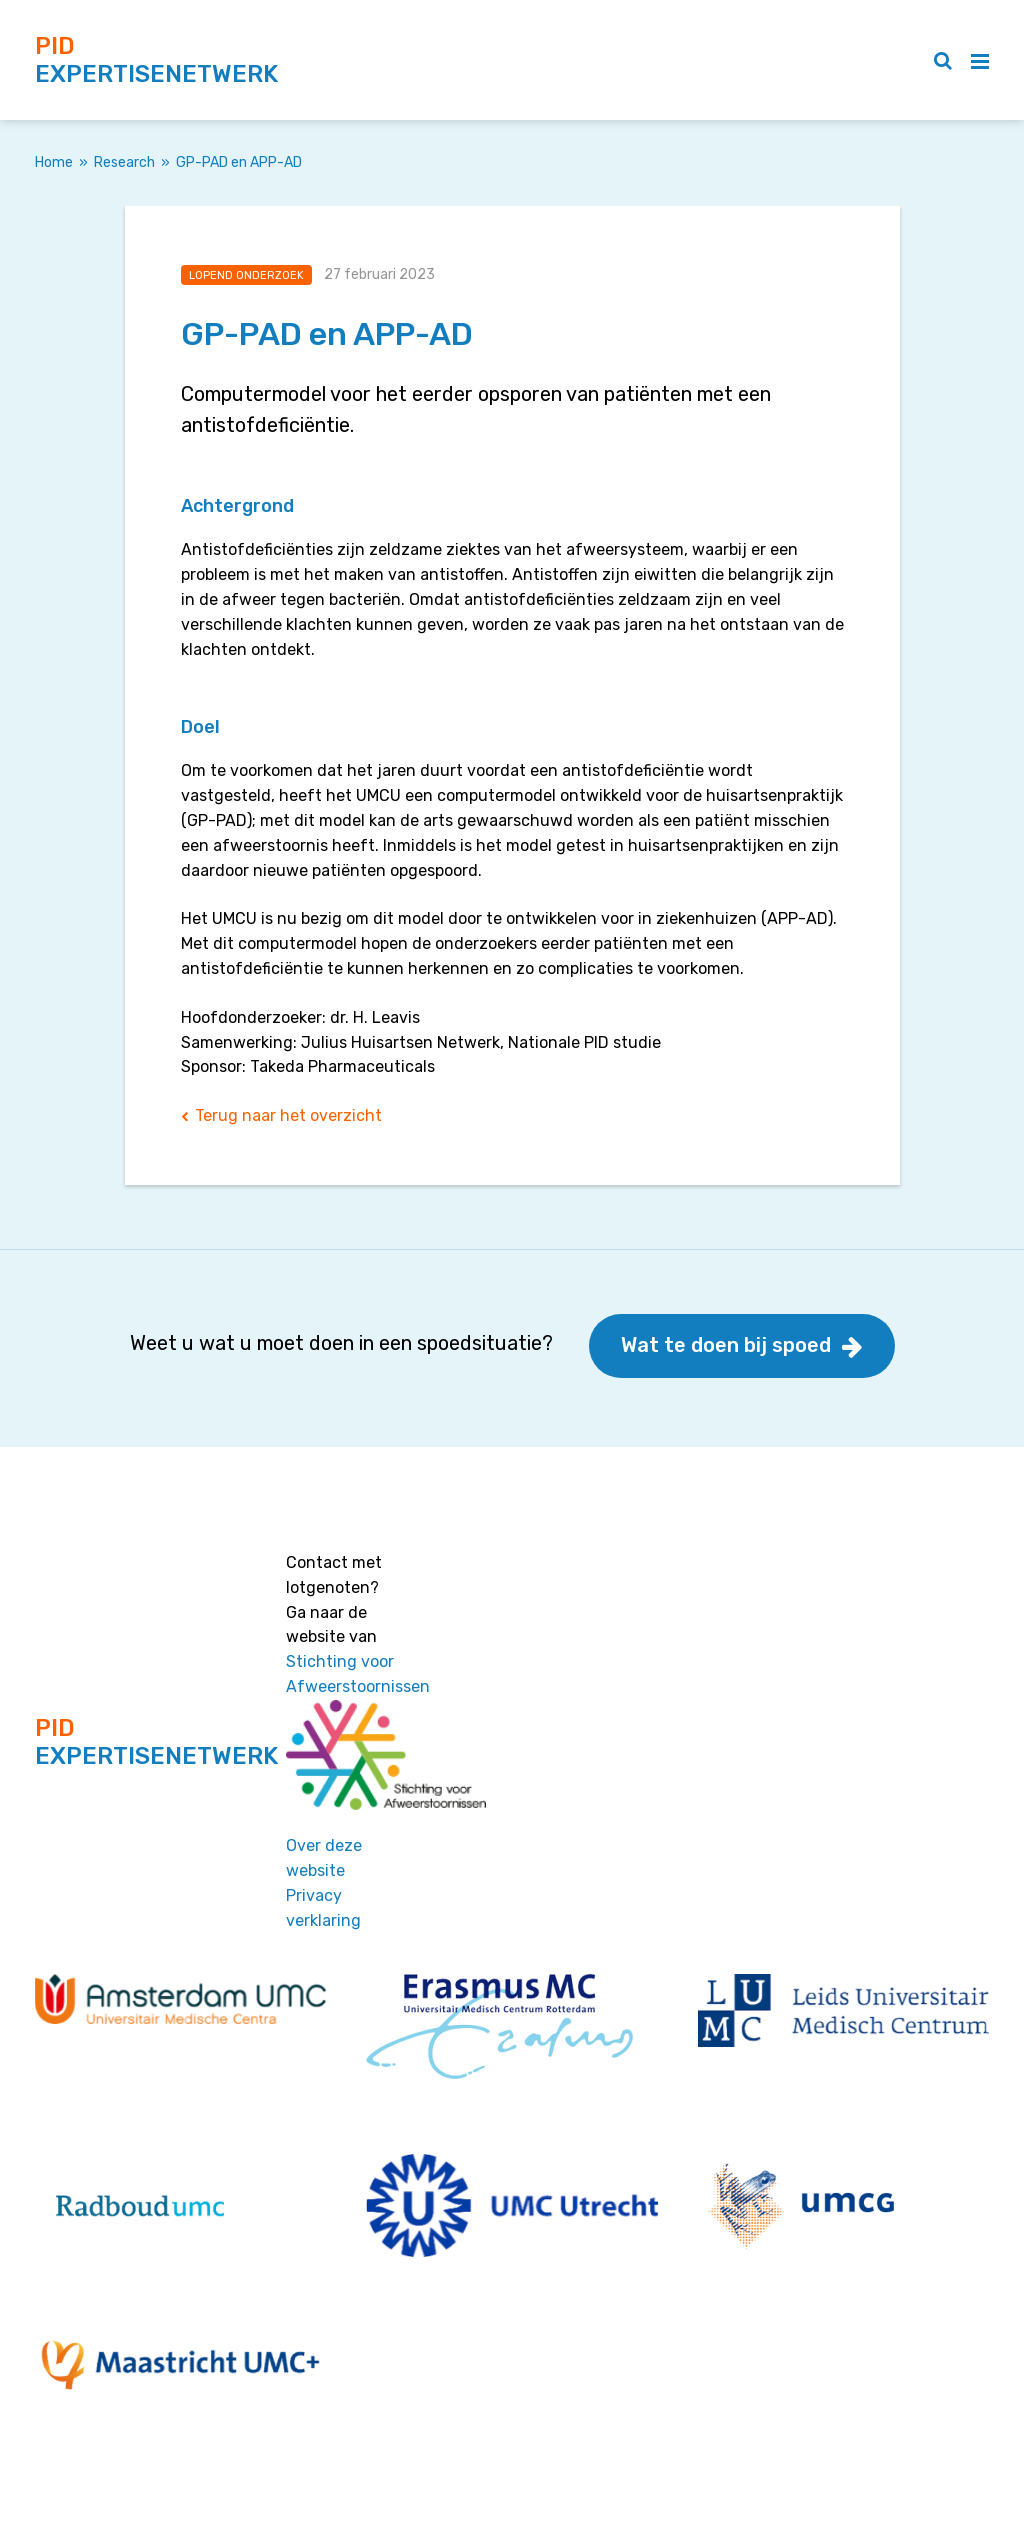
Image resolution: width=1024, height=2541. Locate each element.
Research (124, 162)
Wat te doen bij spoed (726, 1345)
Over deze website (324, 1858)
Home (54, 162)
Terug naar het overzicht (288, 1115)
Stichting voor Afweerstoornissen (358, 1674)
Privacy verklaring (323, 1908)
